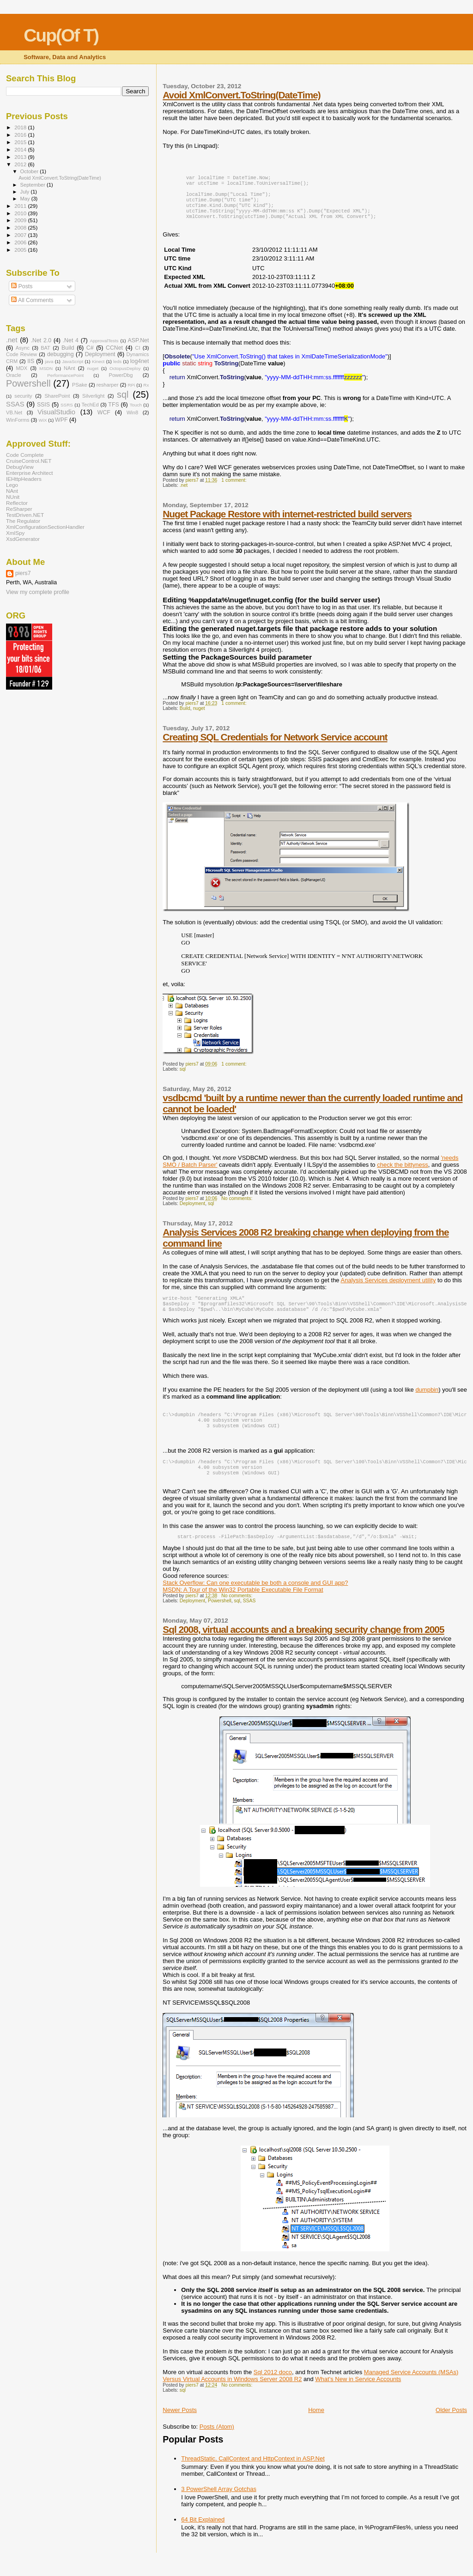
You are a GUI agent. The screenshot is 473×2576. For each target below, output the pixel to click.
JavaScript (72, 361)
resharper (108, 385)
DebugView (20, 467)
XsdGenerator (23, 539)
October (30, 171)
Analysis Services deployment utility (388, 1287)
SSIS (43, 404)
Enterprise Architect (29, 473)
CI (137, 348)
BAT (45, 348)
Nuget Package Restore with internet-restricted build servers (287, 521)
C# (90, 348)
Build (185, 715)
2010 (21, 213)
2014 (21, 149)
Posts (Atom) (217, 2443)
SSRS (67, 404)
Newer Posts (180, 2426)
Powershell (219, 1617)
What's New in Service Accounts (358, 2395)
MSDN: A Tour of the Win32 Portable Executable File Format (243, 1606)
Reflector (17, 503)
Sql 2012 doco (273, 2388)
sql (183, 1076)
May (25, 198)
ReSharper (19, 509)
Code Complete (24, 455)
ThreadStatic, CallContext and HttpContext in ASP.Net (252, 2475)
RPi (131, 385)
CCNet (114, 348)
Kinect (98, 361)
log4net (139, 361)
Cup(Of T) (61, 35)
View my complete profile (37, 592)
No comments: (237, 1205)
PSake (79, 385)
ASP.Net (138, 340)
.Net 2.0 (41, 340)
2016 (21, 135)
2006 (21, 242)
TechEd (90, 404)
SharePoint (57, 396)
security (23, 396)
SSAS (249, 1617)
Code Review (21, 354)
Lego (12, 485)
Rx (146, 385)
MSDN (46, 368)
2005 (21, 250)
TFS (113, 404)
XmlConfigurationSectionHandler (45, 527)
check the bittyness (402, 1172)
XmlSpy (15, 533)
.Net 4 (71, 340)
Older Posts (451, 2426)
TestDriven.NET (25, 515)
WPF (61, 420)
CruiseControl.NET (28, 461)
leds (117, 361)
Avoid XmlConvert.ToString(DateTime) (241, 95)
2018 (21, 127)
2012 (21, 164)
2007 (21, 235)
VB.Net (14, 412)
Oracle (13, 375)
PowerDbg (121, 375)
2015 (21, 142)
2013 (21, 157)
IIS (30, 361)
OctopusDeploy (125, 368)
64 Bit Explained (202, 2536)
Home (316, 2426)
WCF (103, 412)
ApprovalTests (104, 340)
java (49, 361)
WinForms (18, 420)
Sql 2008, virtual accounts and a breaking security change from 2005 (303, 1646)
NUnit (12, 497)
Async (23, 348)
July (25, 191)
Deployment (192, 1210)
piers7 (23, 573)
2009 (21, 220)
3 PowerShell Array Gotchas (218, 2505)
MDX (22, 368)
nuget (199, 715)
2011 (21, 206)
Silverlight (93, 396)
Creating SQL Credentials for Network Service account (275, 744)
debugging (60, 354)
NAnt (69, 368)
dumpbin (426, 1399)
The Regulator (23, 521)
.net (184, 492)
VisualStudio (56, 412)
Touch (136, 404)
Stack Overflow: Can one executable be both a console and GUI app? (255, 1599)
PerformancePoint (65, 375)
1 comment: (234, 487)
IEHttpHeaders (24, 479)
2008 (21, 227)
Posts (21, 286)
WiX (42, 420)
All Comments (32, 300)
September (33, 185)
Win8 (132, 412)
